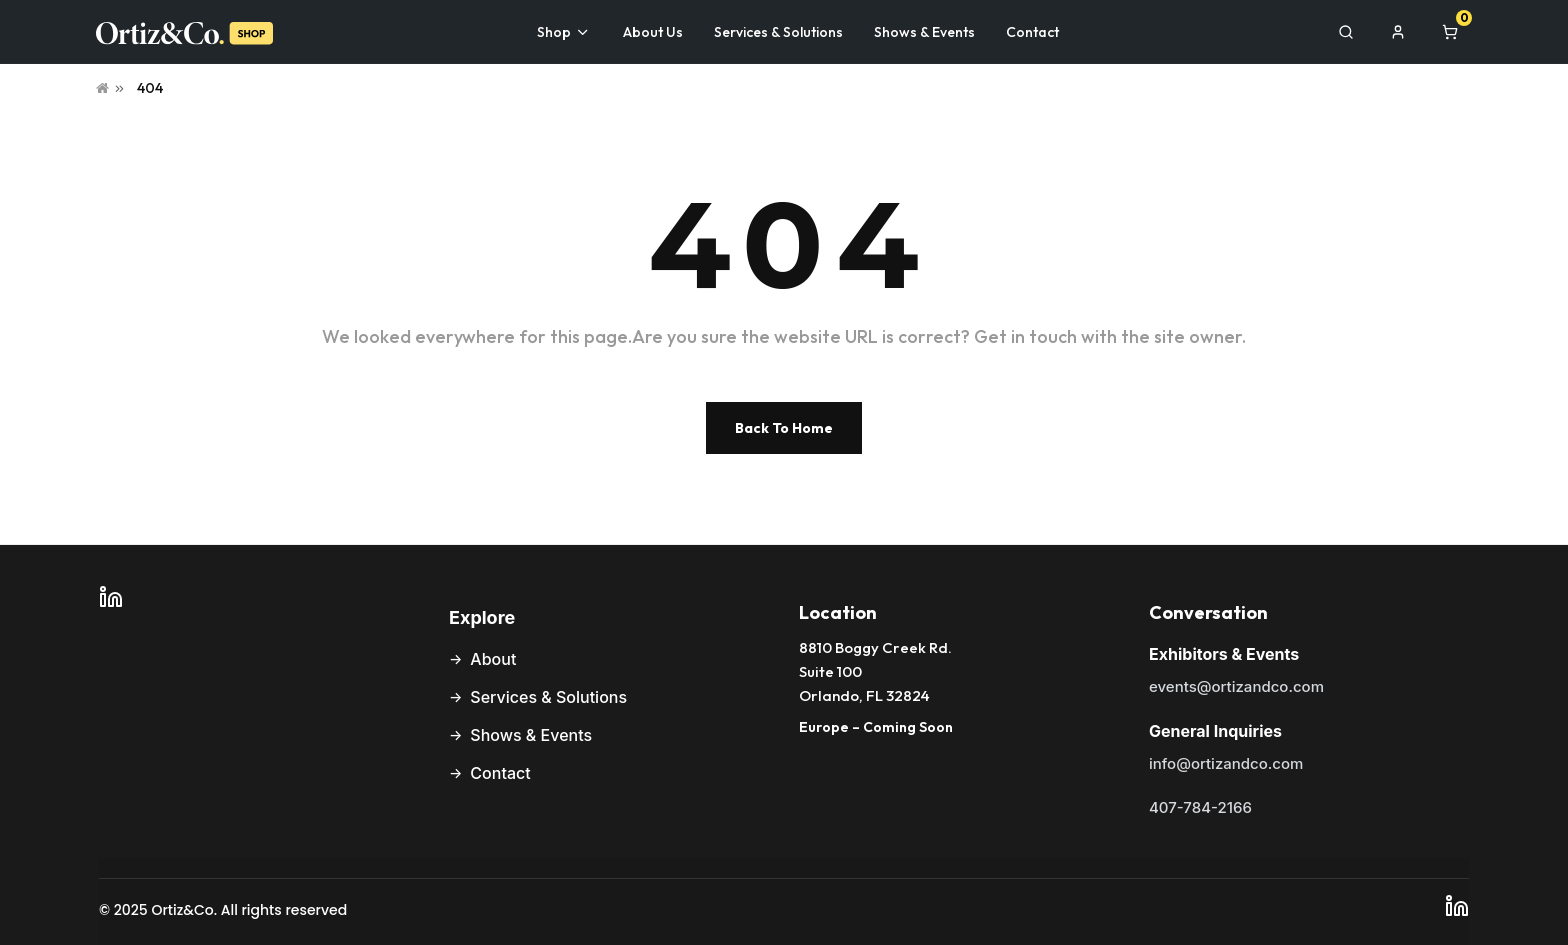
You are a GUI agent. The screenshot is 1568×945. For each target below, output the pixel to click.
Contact (500, 773)
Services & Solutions (548, 697)
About (493, 659)
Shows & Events (531, 735)
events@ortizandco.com (1236, 686)
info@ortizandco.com (1226, 763)
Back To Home (784, 428)
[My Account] (1398, 32)
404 (150, 88)
